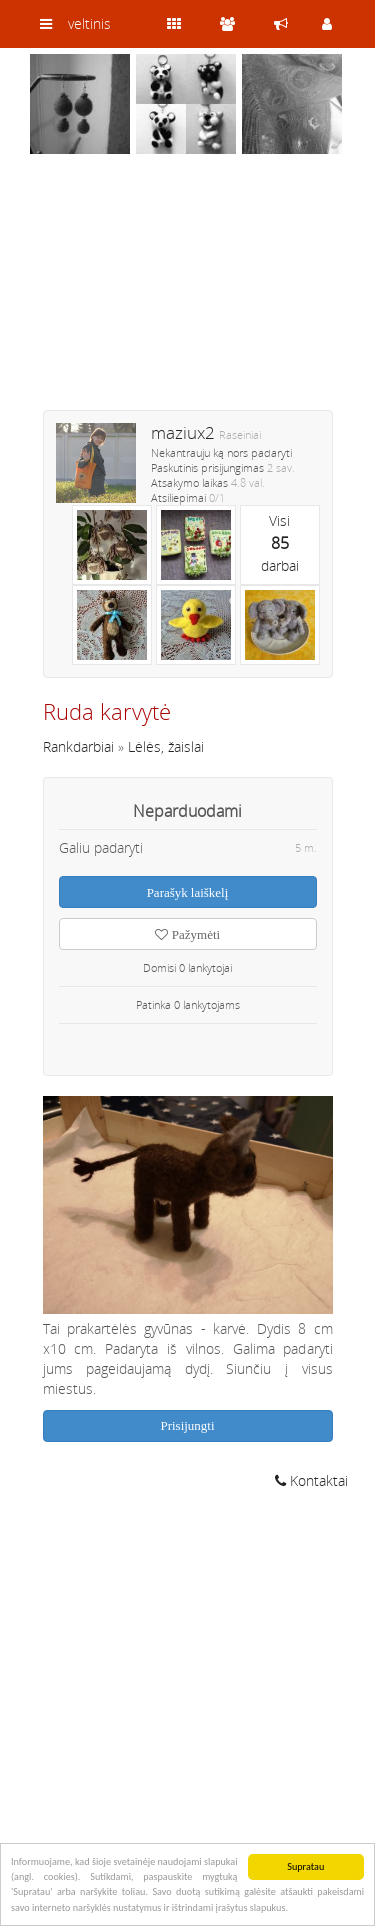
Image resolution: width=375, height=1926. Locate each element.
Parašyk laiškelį (188, 892)
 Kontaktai (311, 1480)
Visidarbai (280, 543)
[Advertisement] (188, 295)
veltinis (89, 23)
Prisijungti (187, 1425)
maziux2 (183, 432)
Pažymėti (187, 934)
